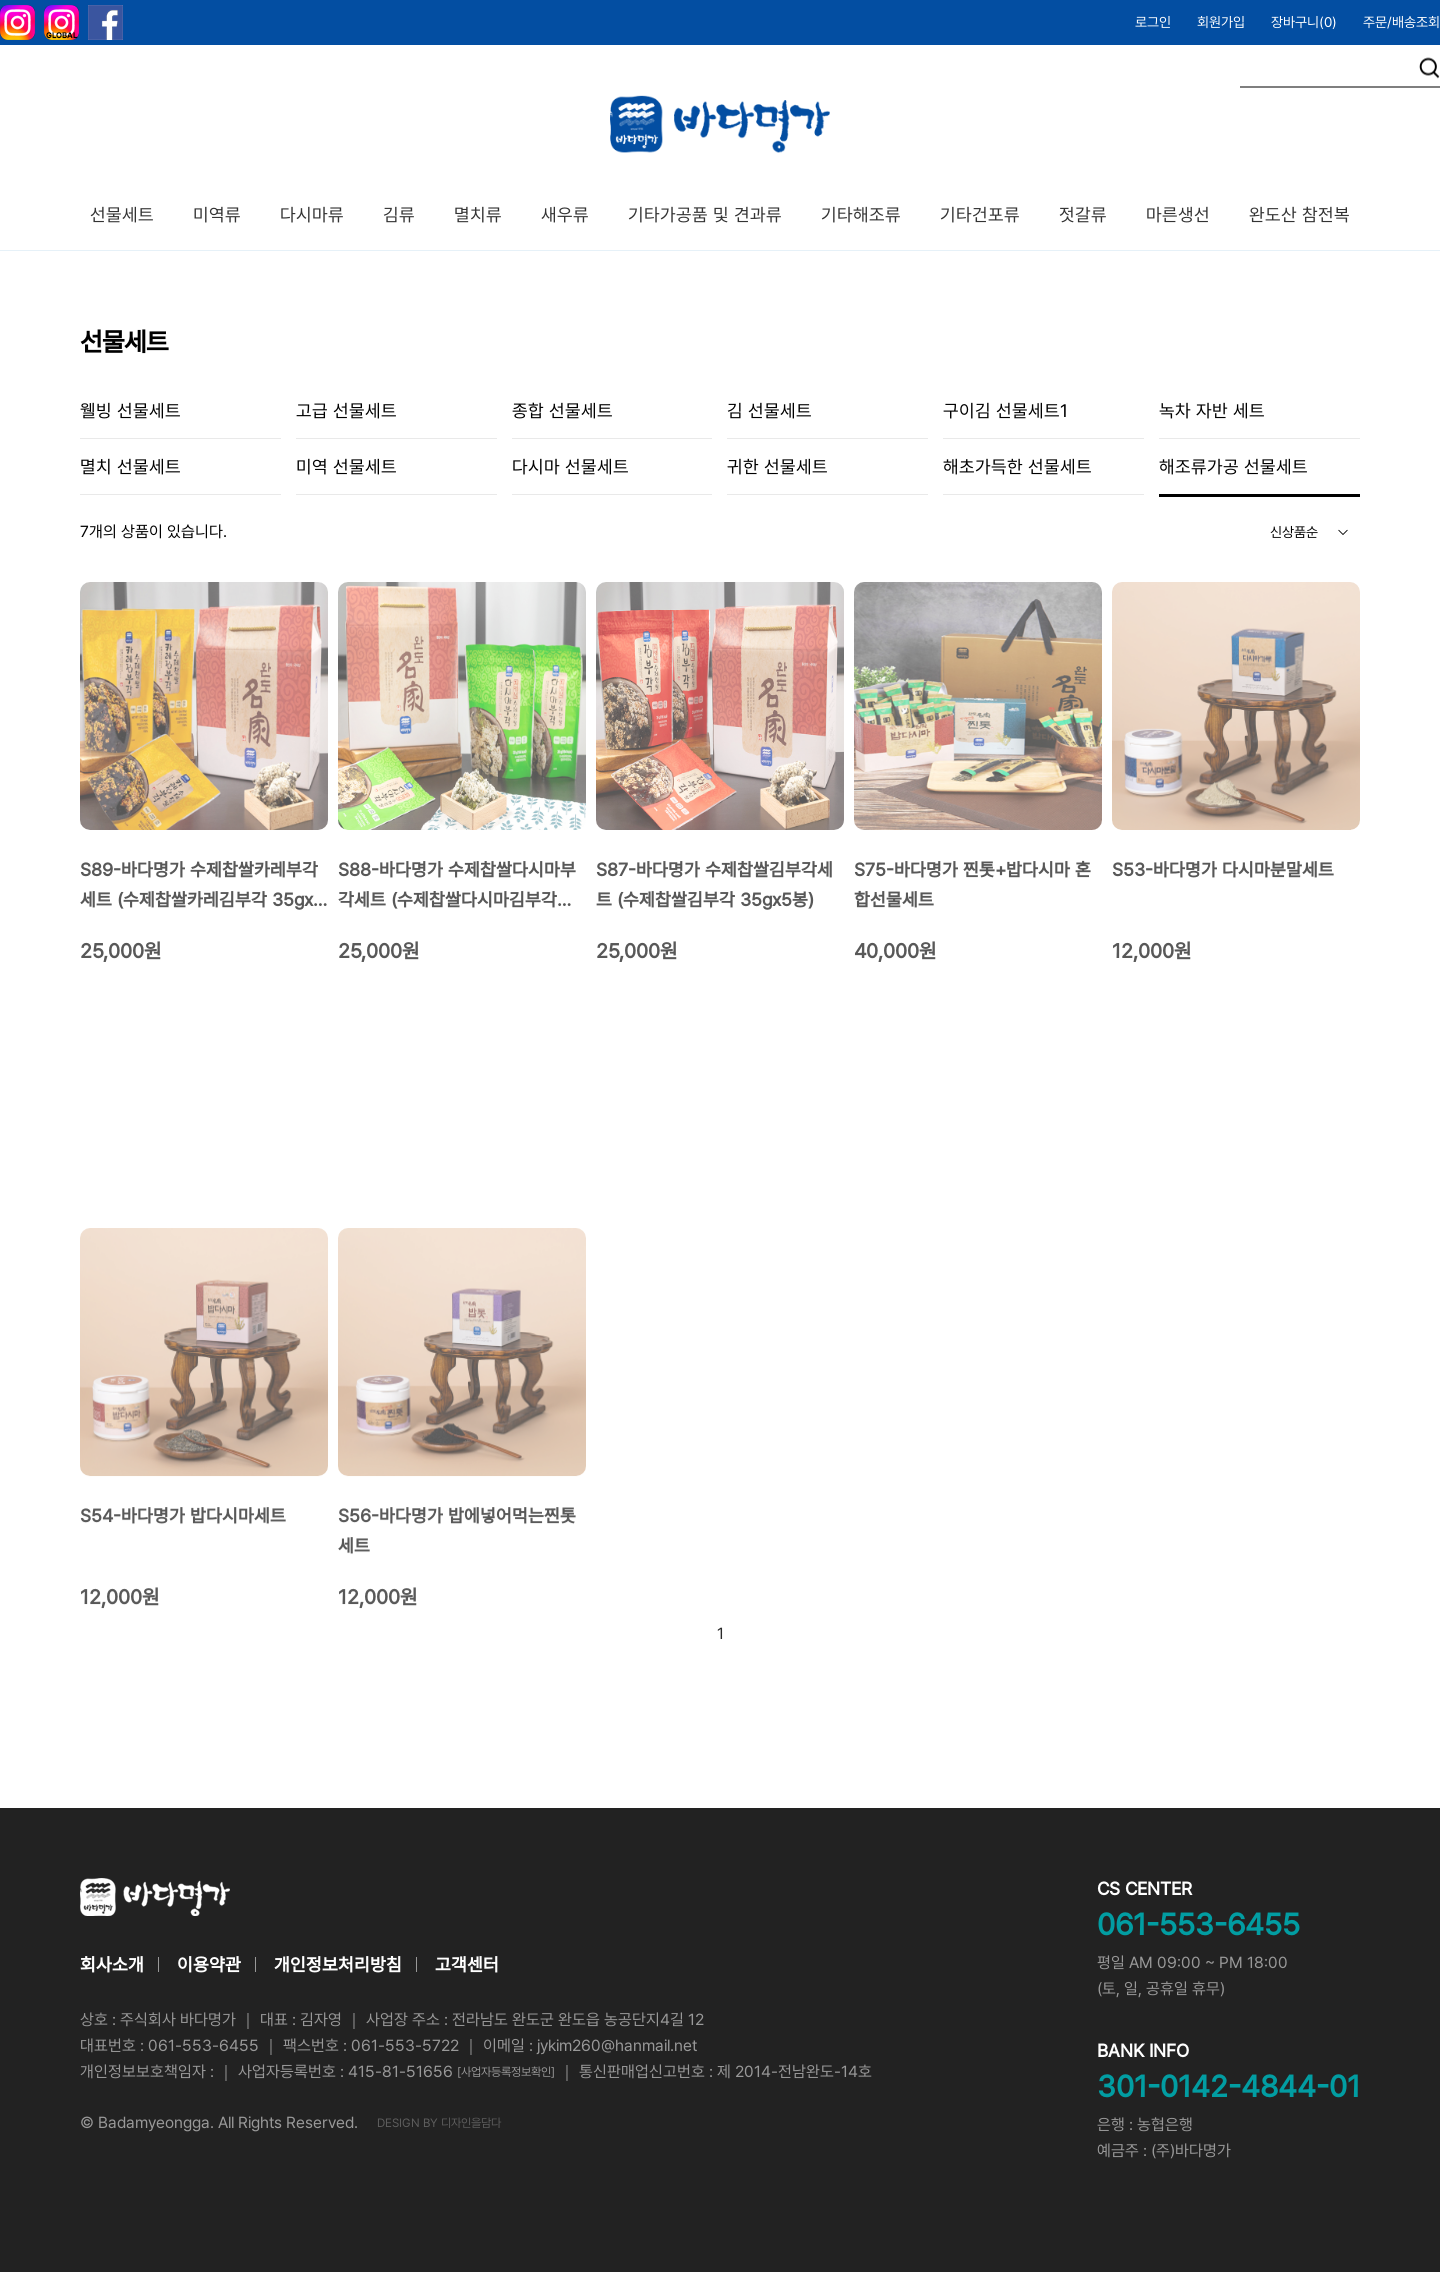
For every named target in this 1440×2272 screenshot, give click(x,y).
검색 (1429, 68)
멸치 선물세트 (130, 466)
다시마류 (312, 214)
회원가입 (1221, 22)
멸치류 (478, 214)
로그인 (1153, 22)
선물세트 (122, 214)
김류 (399, 214)
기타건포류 (980, 214)
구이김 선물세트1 (1005, 410)
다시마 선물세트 (570, 466)
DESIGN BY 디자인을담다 (439, 2123)
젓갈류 (1083, 214)
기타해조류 (861, 214)
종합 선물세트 (562, 410)
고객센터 (467, 1964)
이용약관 (209, 1964)
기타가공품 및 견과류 (705, 214)
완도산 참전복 (1299, 214)
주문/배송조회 (1401, 22)
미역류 (217, 214)
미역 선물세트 (346, 466)
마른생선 (1178, 214)
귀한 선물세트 (777, 466)
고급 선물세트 (346, 410)
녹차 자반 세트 (1212, 410)
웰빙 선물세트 (130, 410)
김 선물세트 (769, 410)
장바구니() (1304, 22)
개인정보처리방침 (338, 1964)
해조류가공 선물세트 (1233, 466)
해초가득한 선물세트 (1017, 466)
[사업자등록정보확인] (506, 2072)
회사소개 (112, 1964)
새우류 (565, 214)
